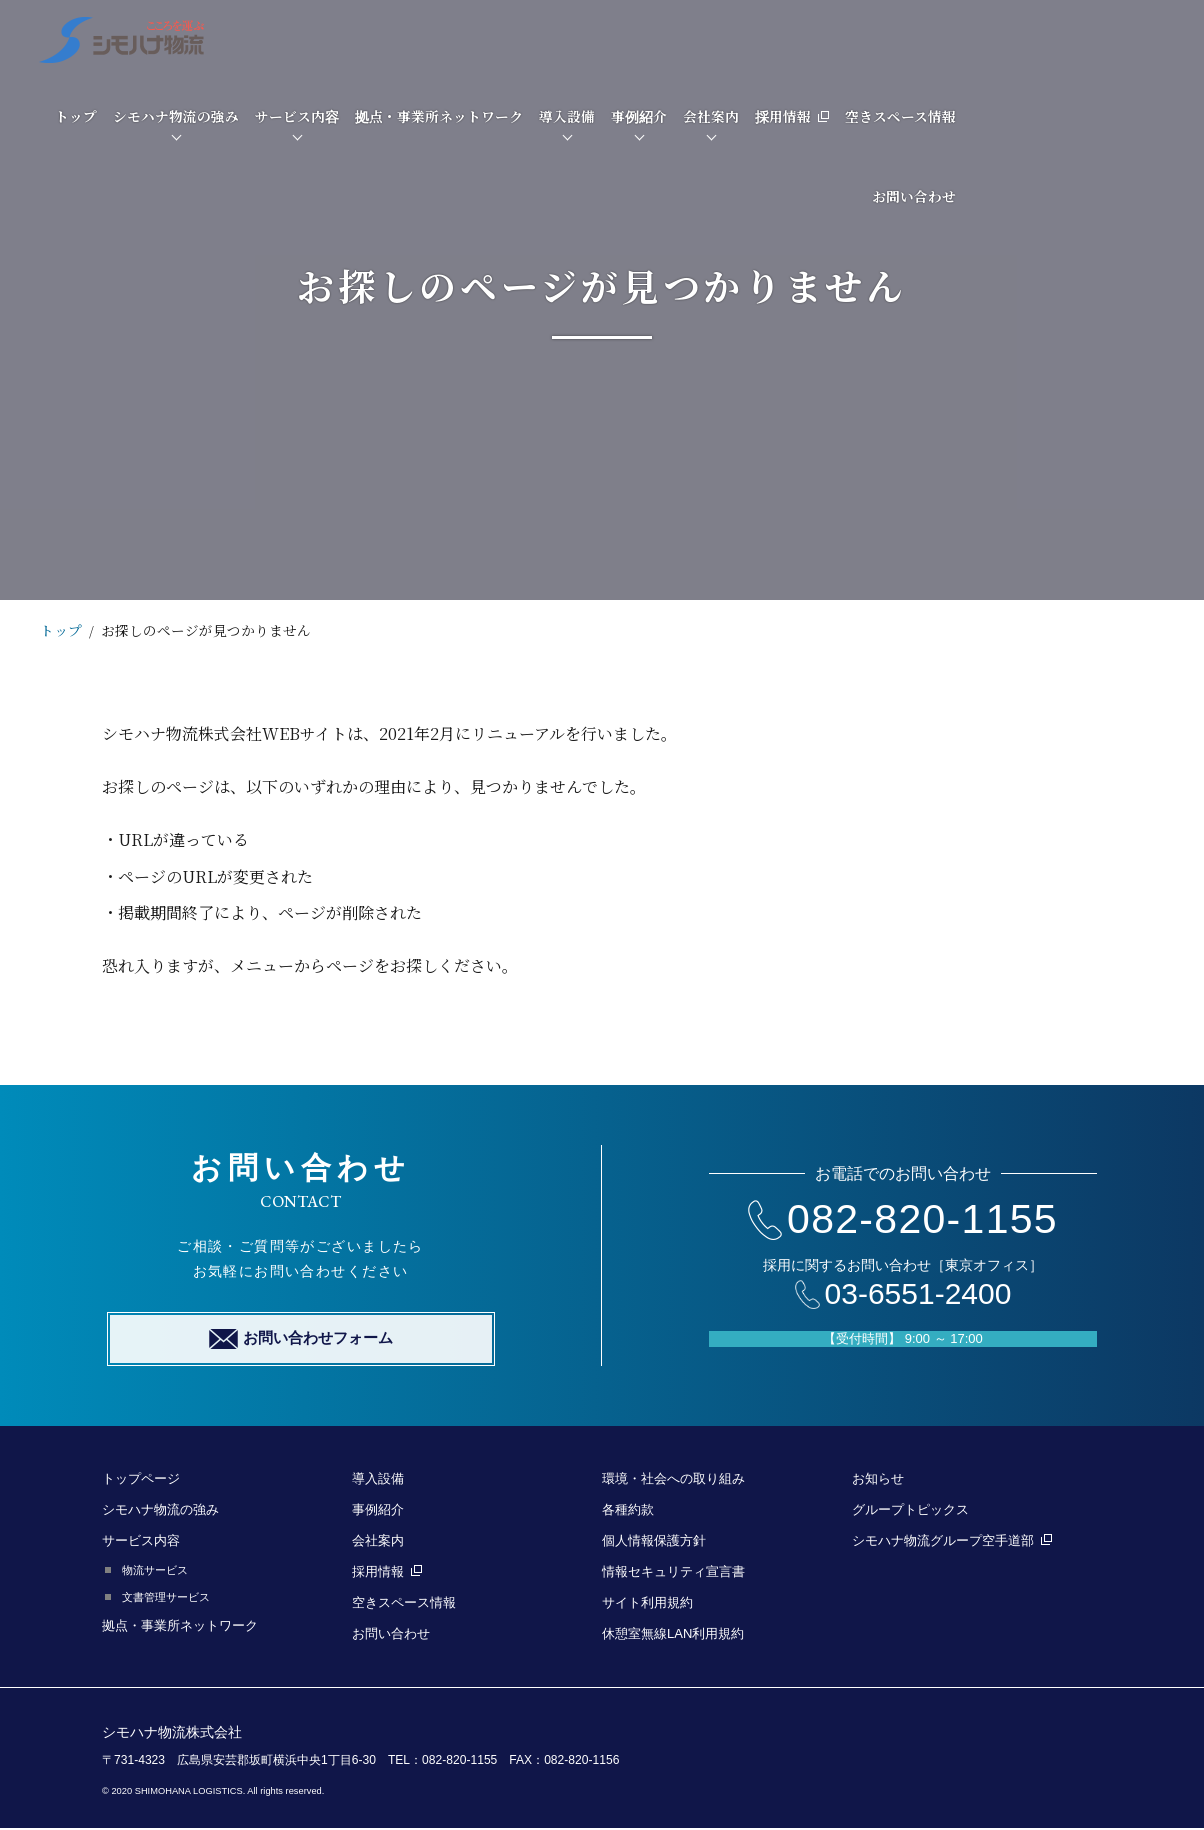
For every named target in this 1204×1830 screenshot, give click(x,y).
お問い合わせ (1154, 119)
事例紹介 (879, 39)
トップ (316, 39)
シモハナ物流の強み (416, 39)
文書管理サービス (166, 1598)
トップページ (141, 1479)
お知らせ (878, 1479)
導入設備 (807, 39)
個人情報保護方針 (654, 1541)
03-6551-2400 (903, 1294)
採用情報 (1032, 39)
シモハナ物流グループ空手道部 (952, 1541)
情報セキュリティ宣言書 (673, 1572)
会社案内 (951, 39)
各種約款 (628, 1510)
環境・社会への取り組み (673, 1479)
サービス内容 (537, 39)
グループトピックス (910, 1510)
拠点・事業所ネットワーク (679, 39)
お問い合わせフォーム (301, 1340)
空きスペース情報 (1140, 39)
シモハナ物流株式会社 (172, 1733)
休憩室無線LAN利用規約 (673, 1634)
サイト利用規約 (647, 1603)
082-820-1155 (903, 1219)
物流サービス (155, 1571)
